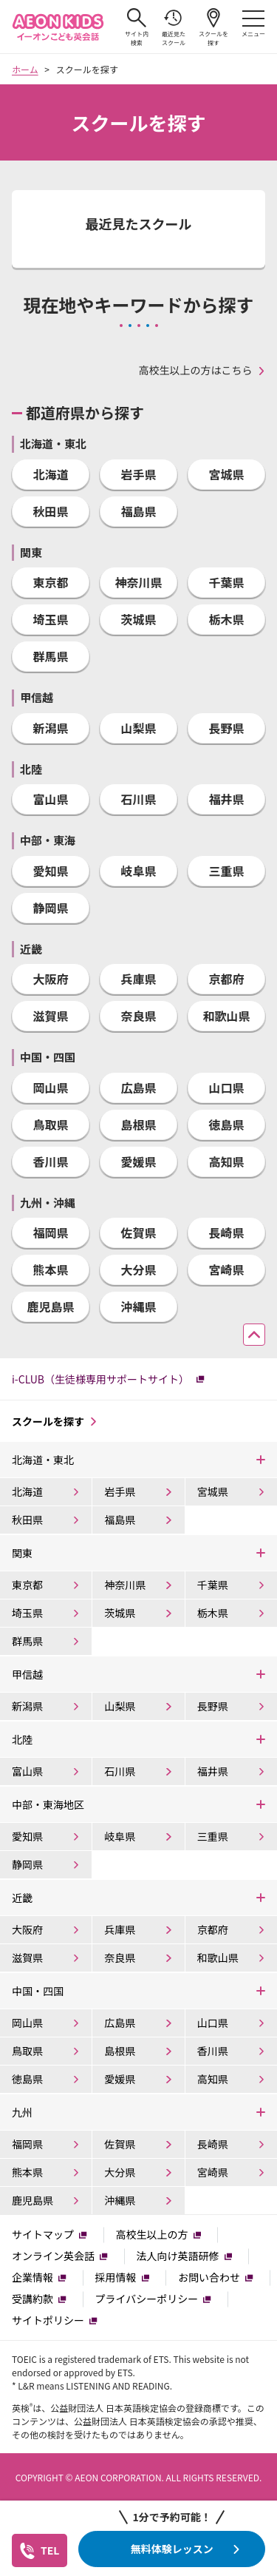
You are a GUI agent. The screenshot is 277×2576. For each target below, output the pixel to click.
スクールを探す (213, 27)
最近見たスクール (173, 27)
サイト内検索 (136, 27)
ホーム (25, 69)
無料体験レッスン (172, 2548)
